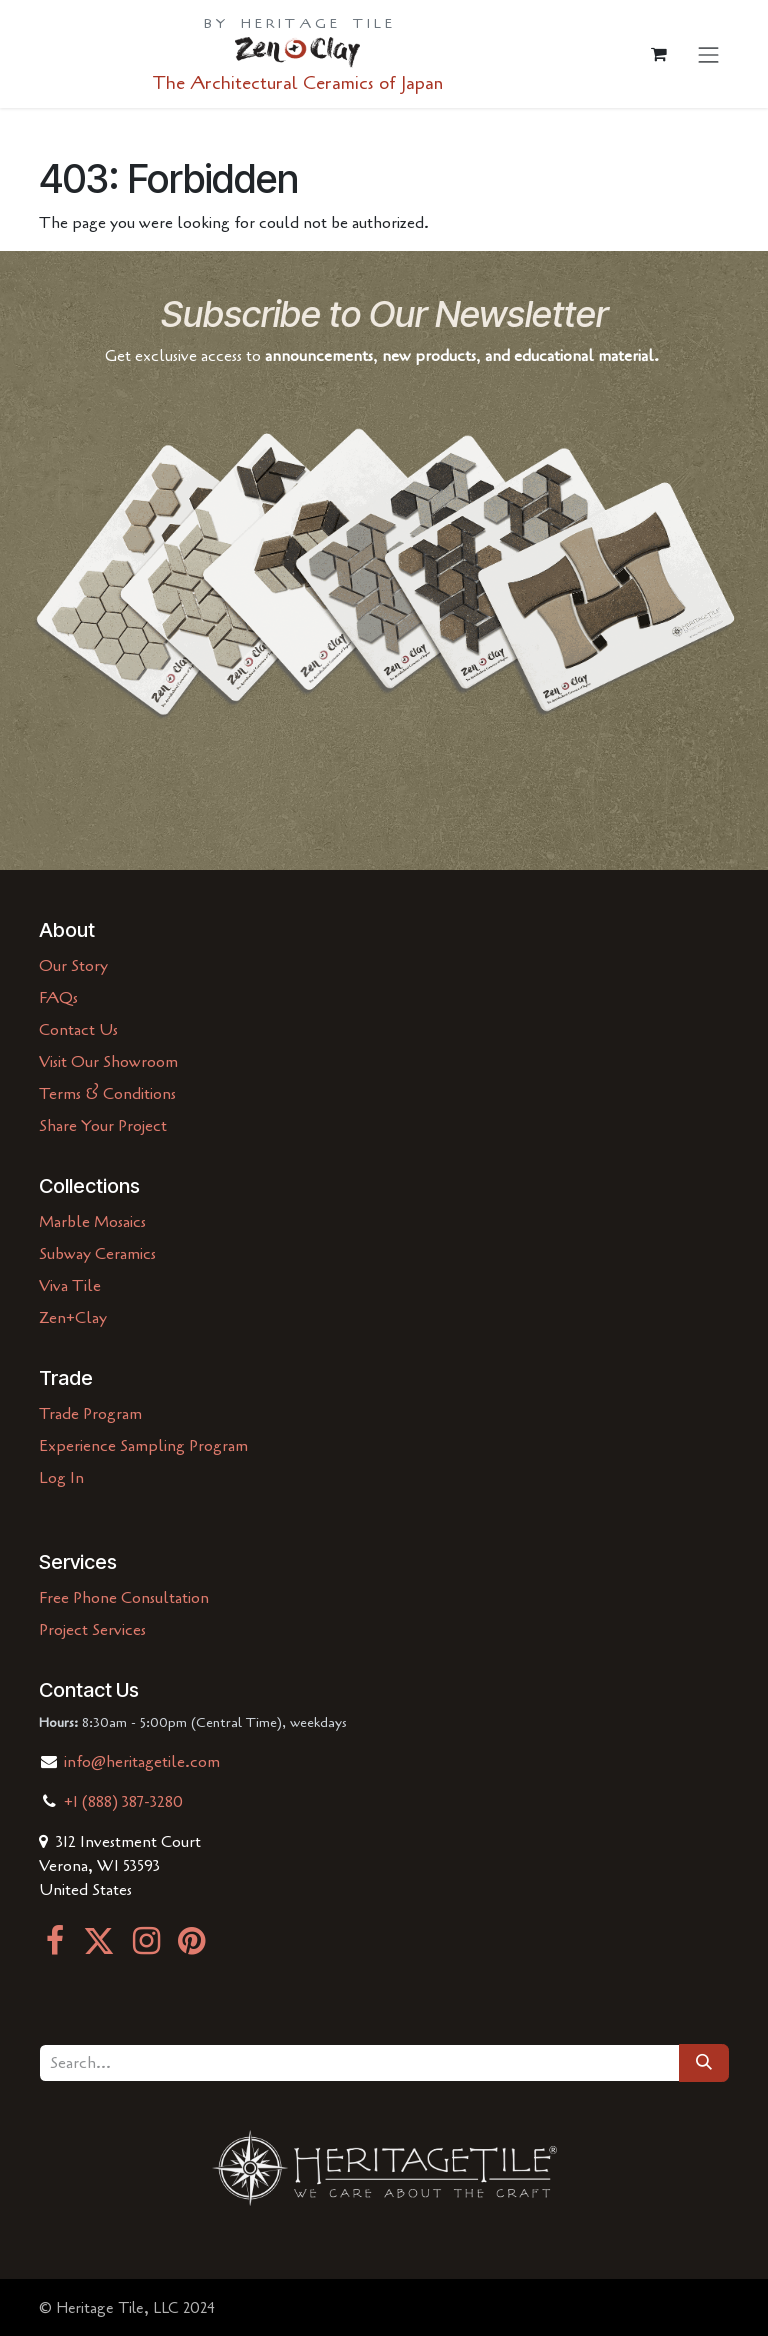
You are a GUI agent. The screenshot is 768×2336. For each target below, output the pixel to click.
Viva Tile (70, 1286)
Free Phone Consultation (124, 1598)
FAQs (58, 998)
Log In (61, 1478)
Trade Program (90, 1414)
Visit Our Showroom (108, 1062)
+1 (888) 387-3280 (123, 1802)
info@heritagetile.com (140, 1762)
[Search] (704, 2063)
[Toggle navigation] (709, 54)
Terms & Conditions (107, 1094)
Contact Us (78, 1030)
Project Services (92, 1630)
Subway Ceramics (97, 1254)
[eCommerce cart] (659, 54)
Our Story (73, 966)
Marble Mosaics (92, 1222)
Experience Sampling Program (143, 1446)
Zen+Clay (73, 1318)
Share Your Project (103, 1126)
